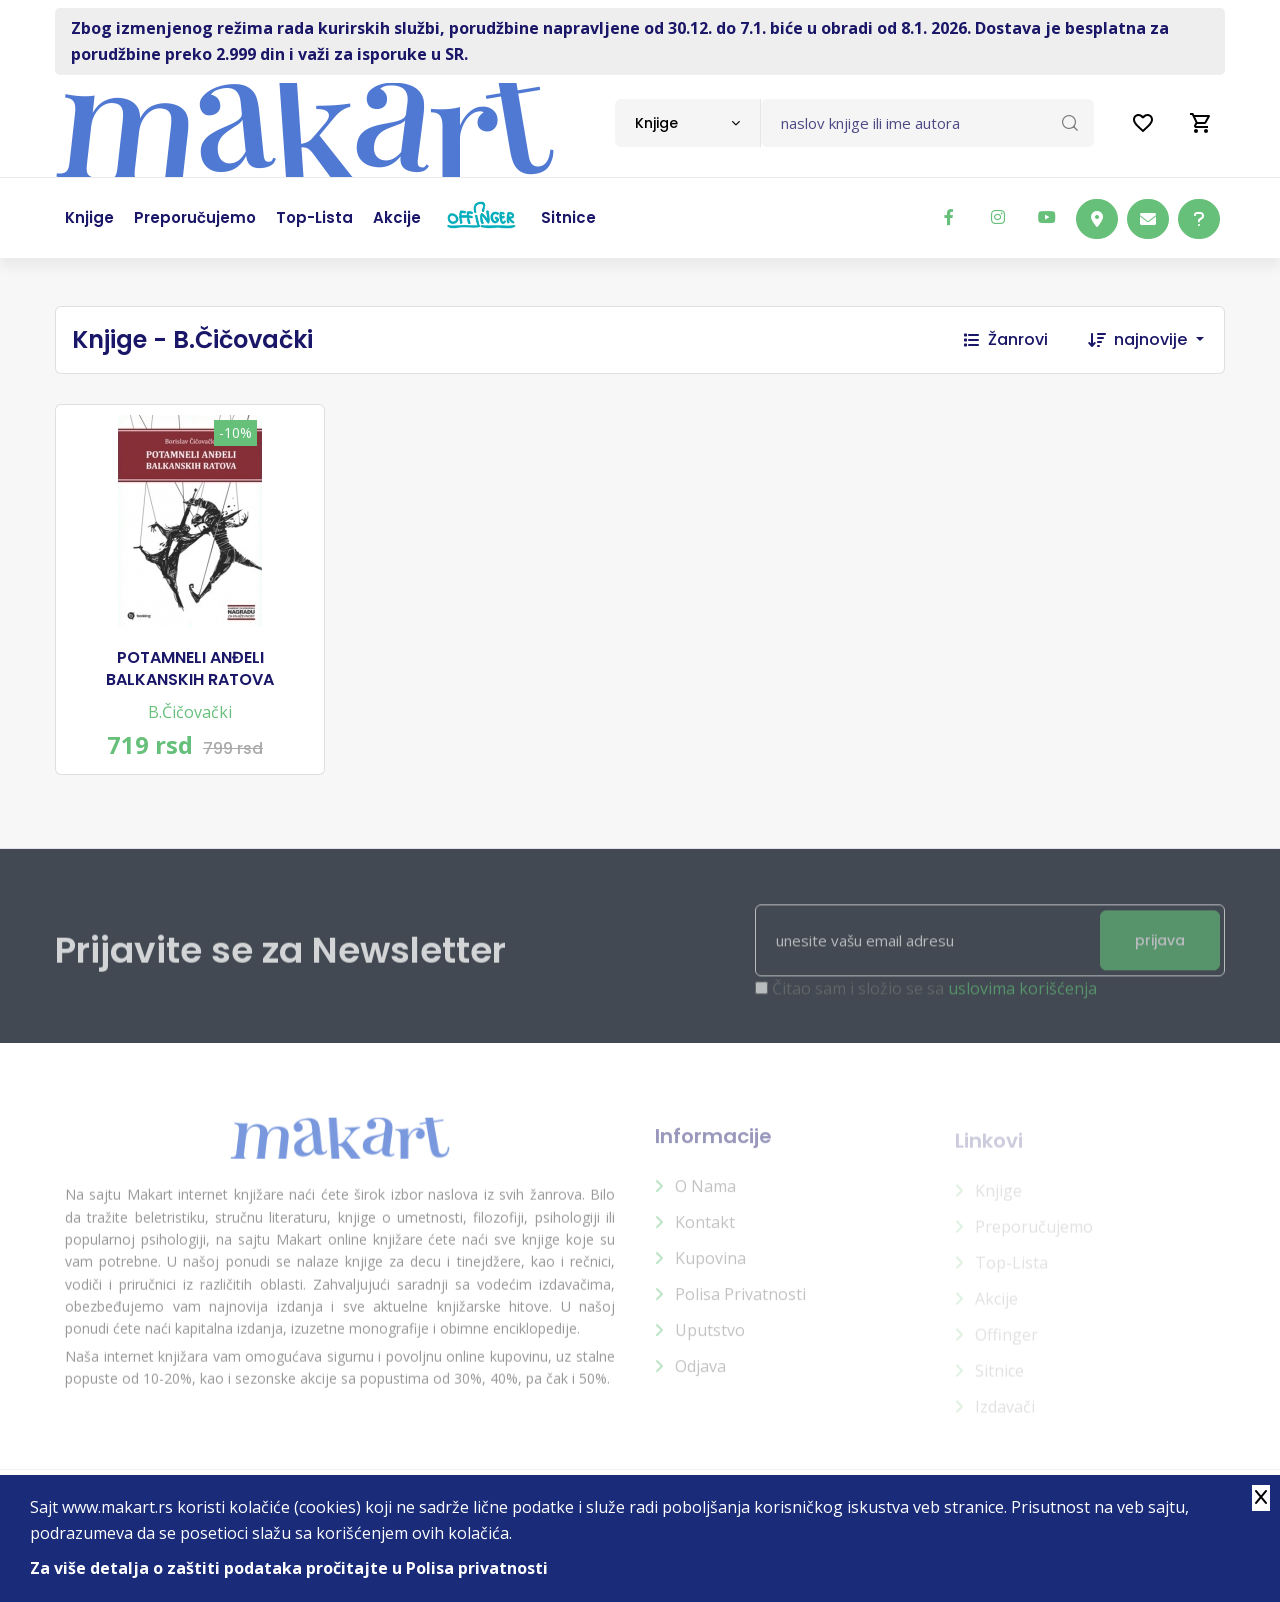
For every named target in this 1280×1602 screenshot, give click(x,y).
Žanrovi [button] (1006, 339)
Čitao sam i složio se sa (934, 999)
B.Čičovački (190, 712)
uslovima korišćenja (1022, 999)
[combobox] (687, 123)
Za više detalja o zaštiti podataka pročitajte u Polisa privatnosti (289, 1568)
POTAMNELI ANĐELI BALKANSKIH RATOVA (190, 669)
